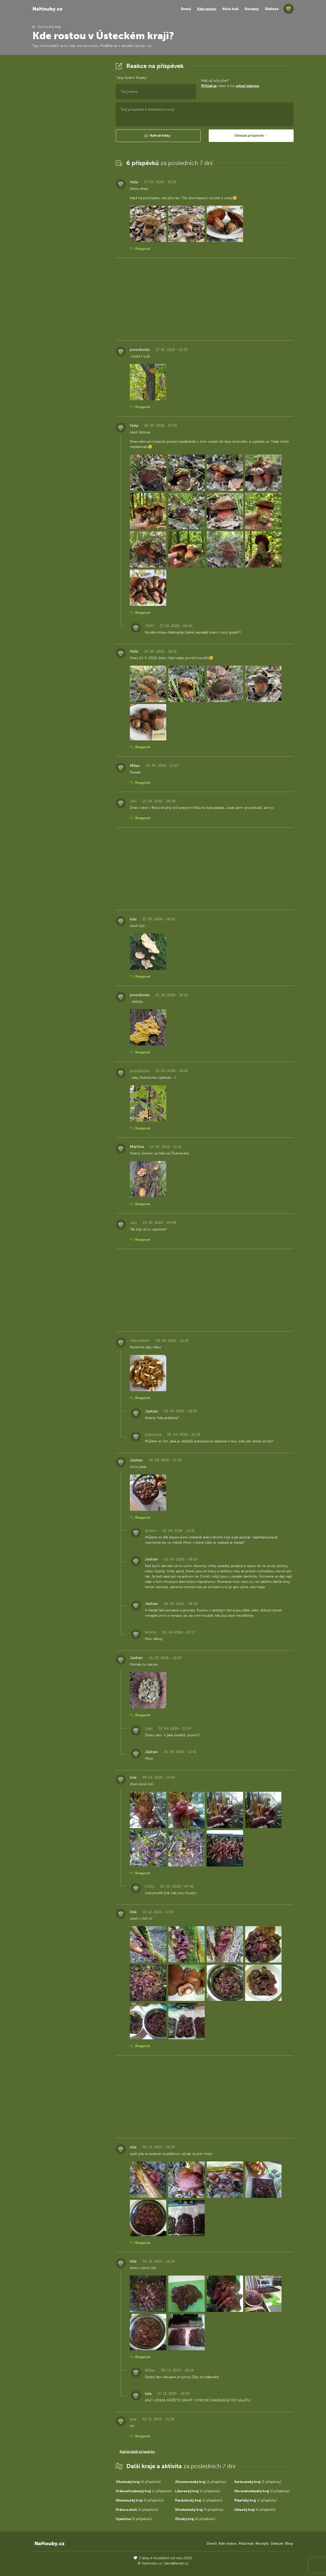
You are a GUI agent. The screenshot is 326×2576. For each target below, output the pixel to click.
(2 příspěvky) (200, 2482)
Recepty (252, 9)
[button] (158, 135)
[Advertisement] (70, 136)
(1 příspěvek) (144, 2491)
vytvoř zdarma (247, 86)
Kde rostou (206, 9)
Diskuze (272, 9)
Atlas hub (230, 9)
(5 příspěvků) (137, 2510)
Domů (186, 9)
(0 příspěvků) (138, 2482)
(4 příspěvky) (199, 2510)
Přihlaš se (209, 86)
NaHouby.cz (47, 9)
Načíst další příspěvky (137, 2452)
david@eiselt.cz (176, 2563)
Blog (289, 2543)
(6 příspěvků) (255, 2510)
